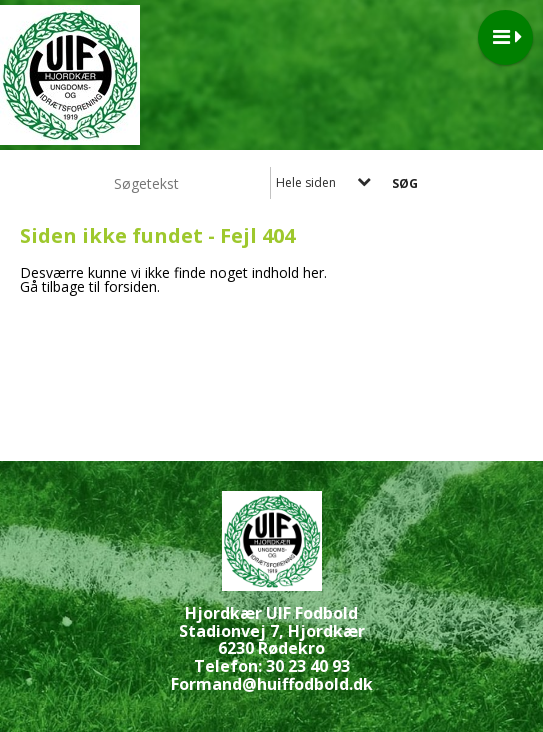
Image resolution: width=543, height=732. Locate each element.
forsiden (130, 286)
